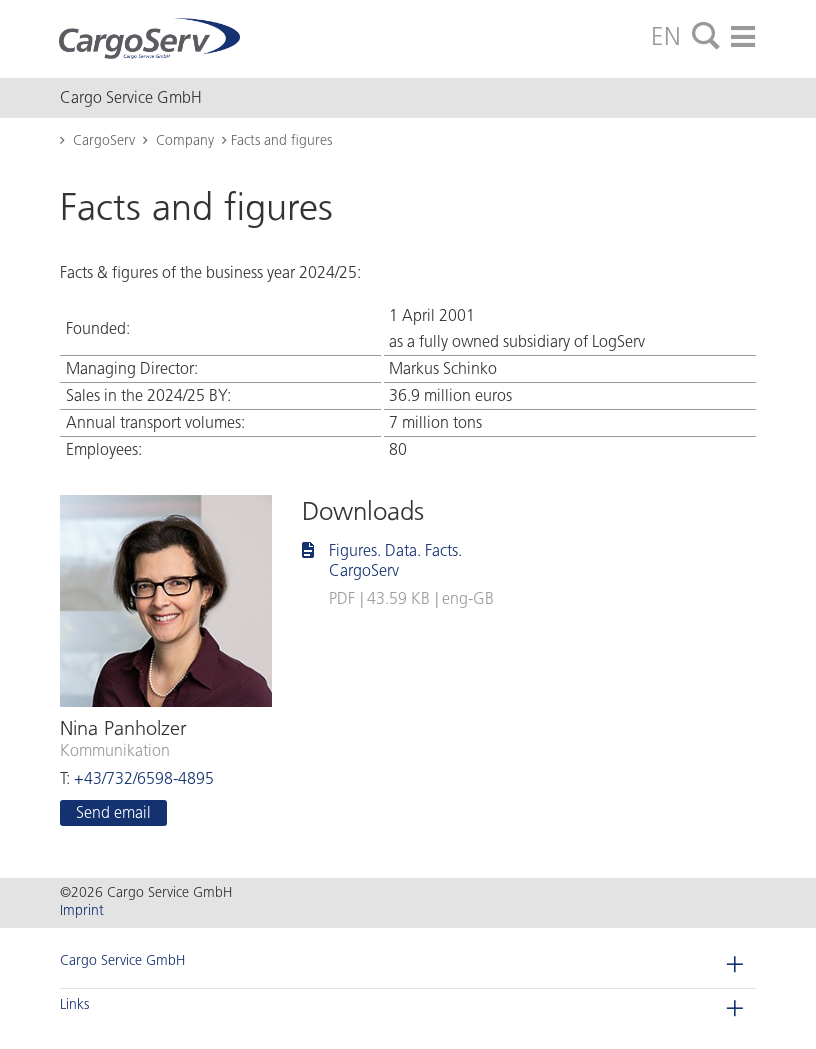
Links (74, 1004)
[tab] (706, 37)
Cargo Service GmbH (122, 960)
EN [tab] (666, 36)
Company (185, 140)
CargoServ (104, 140)
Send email (113, 812)
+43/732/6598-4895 (144, 778)
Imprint (82, 910)
